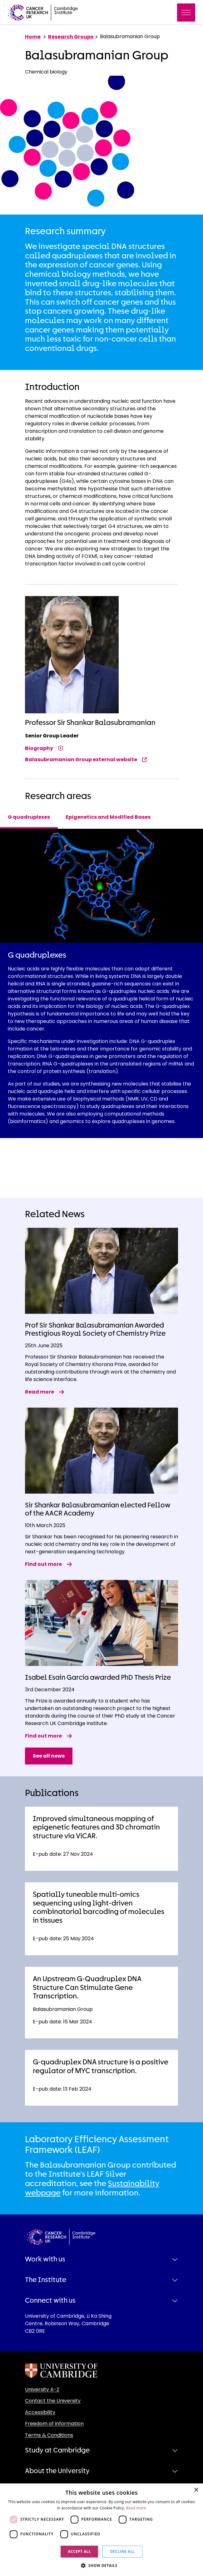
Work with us (45, 2259)
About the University (57, 2470)
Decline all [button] (122, 2551)
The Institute (45, 2279)
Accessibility (40, 2412)
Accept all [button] (79, 2551)
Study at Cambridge (57, 2450)
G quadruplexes (29, 817)
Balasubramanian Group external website (86, 759)
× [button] (196, 2490)
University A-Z (42, 2389)
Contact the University (53, 2400)
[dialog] (101, 2529)
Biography (44, 748)
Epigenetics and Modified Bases (108, 817)
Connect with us (50, 2300)
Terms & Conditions (49, 2435)
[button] (101, 2565)
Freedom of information (54, 2423)
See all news (49, 1755)
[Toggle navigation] (186, 12)
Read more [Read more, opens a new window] (136, 2508)
